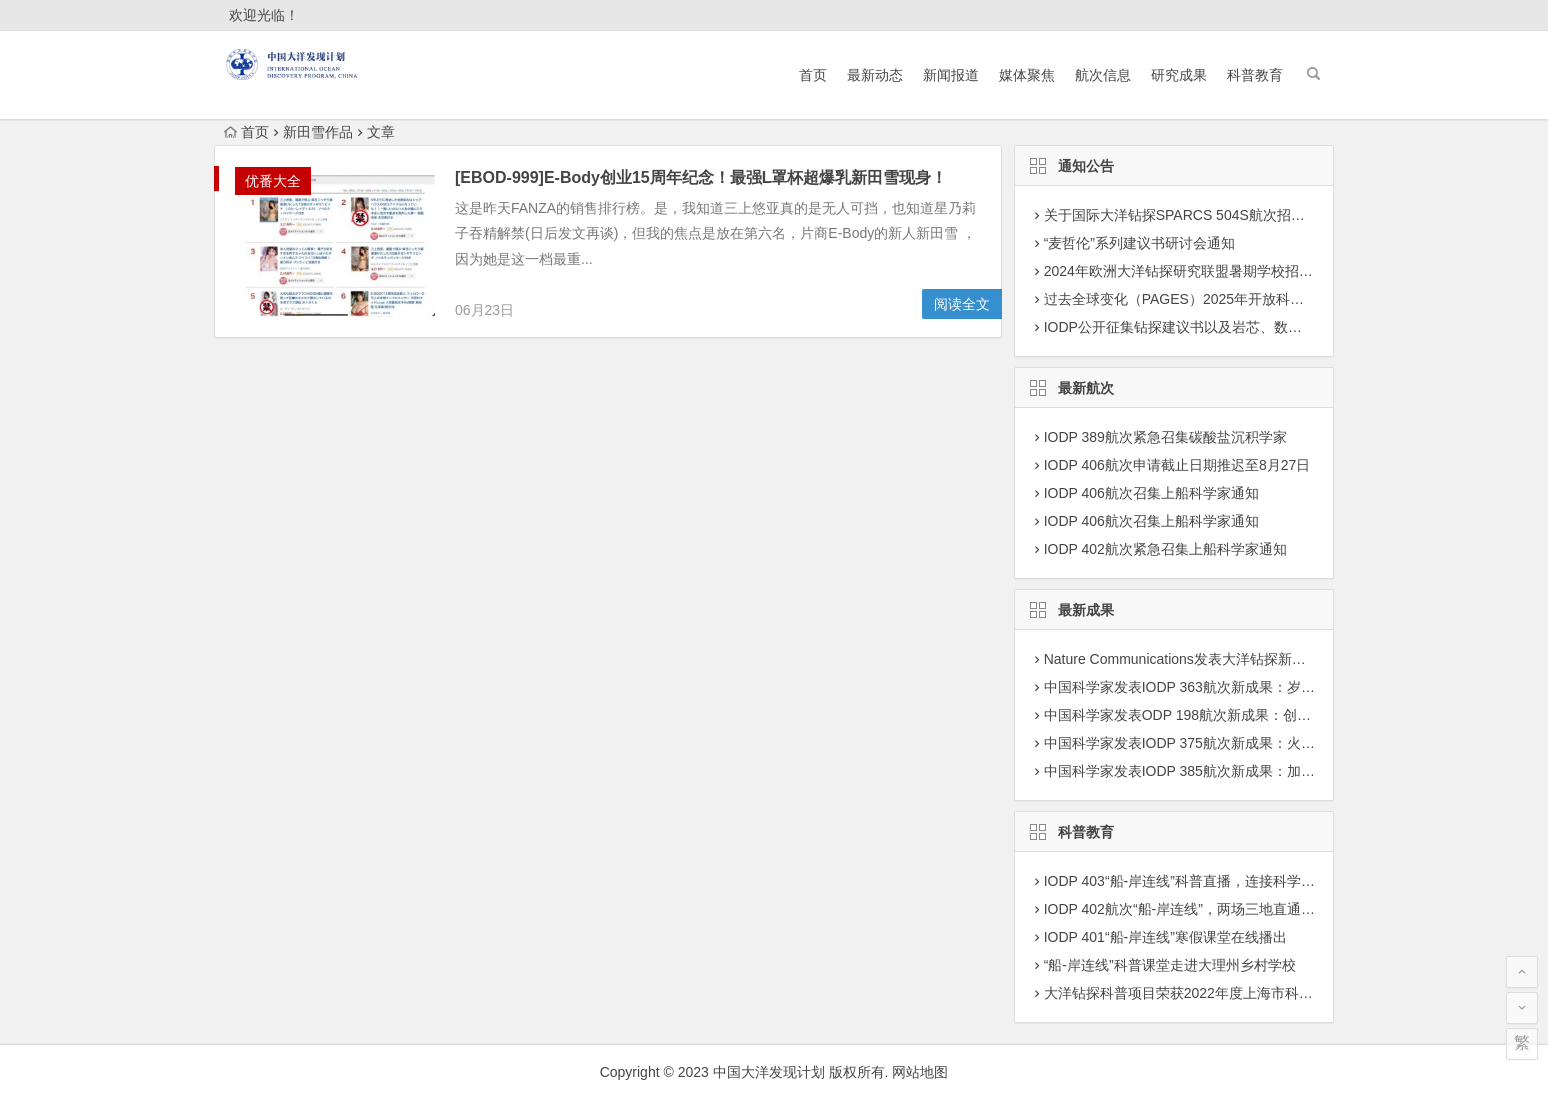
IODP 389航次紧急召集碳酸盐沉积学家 (1165, 437)
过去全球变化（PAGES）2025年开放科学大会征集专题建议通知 (1244, 299)
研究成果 (1179, 75)
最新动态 (875, 75)
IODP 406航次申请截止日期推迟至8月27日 (1177, 465)
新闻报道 (951, 75)
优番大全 (273, 181)
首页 (813, 75)
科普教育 (1255, 75)
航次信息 (1103, 75)
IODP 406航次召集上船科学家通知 (1151, 493)
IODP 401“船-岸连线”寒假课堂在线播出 (1165, 937)
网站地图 (920, 1072)
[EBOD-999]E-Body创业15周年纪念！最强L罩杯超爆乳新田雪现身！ (701, 177)
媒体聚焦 (1027, 75)
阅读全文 (962, 304)
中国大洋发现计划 (769, 1072)
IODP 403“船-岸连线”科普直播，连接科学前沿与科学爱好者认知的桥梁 (1263, 881)
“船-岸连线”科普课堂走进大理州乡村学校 (1170, 965)
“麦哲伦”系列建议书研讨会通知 (1139, 243)
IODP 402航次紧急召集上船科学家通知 (1165, 549)
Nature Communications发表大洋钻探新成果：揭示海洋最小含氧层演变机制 (1280, 659)
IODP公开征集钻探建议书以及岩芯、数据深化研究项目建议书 (1236, 327)
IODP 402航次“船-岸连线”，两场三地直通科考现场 (1200, 909)
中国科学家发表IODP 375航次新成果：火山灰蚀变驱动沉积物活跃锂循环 (1270, 743)
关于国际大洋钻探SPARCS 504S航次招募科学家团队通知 (1223, 215)
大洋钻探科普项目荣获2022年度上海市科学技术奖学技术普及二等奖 (1255, 993)
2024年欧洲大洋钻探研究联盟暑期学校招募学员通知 (1206, 271)
